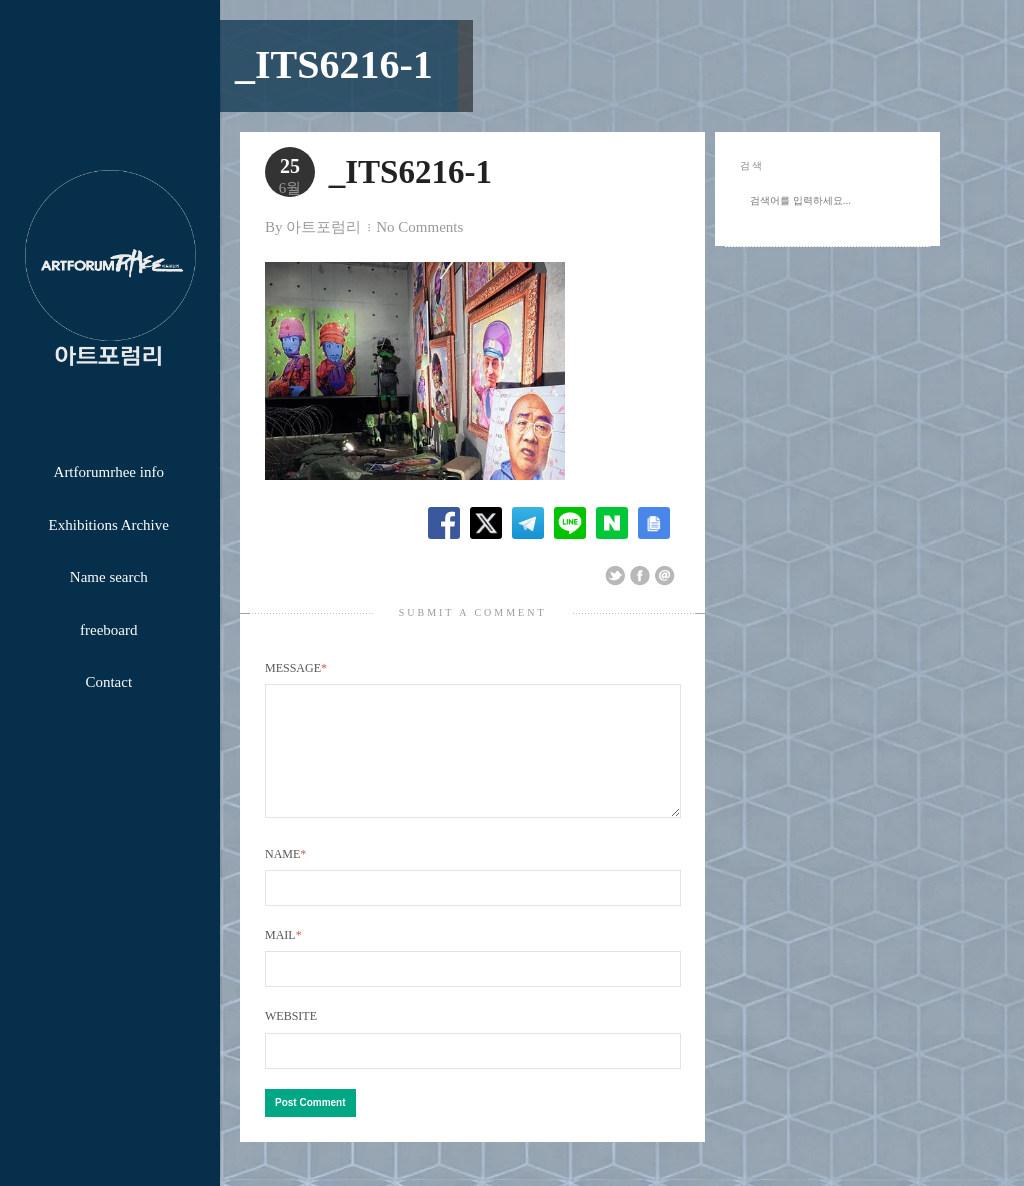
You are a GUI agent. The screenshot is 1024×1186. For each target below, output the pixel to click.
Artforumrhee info (109, 472)
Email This (665, 576)
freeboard (108, 630)
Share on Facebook (640, 576)
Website (291, 1040)
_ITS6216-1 (334, 65)
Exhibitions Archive (109, 525)
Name (285, 878)
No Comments (419, 227)
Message (296, 668)
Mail (283, 959)
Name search (109, 577)
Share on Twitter (615, 576)
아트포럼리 (323, 227)
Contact (108, 682)
